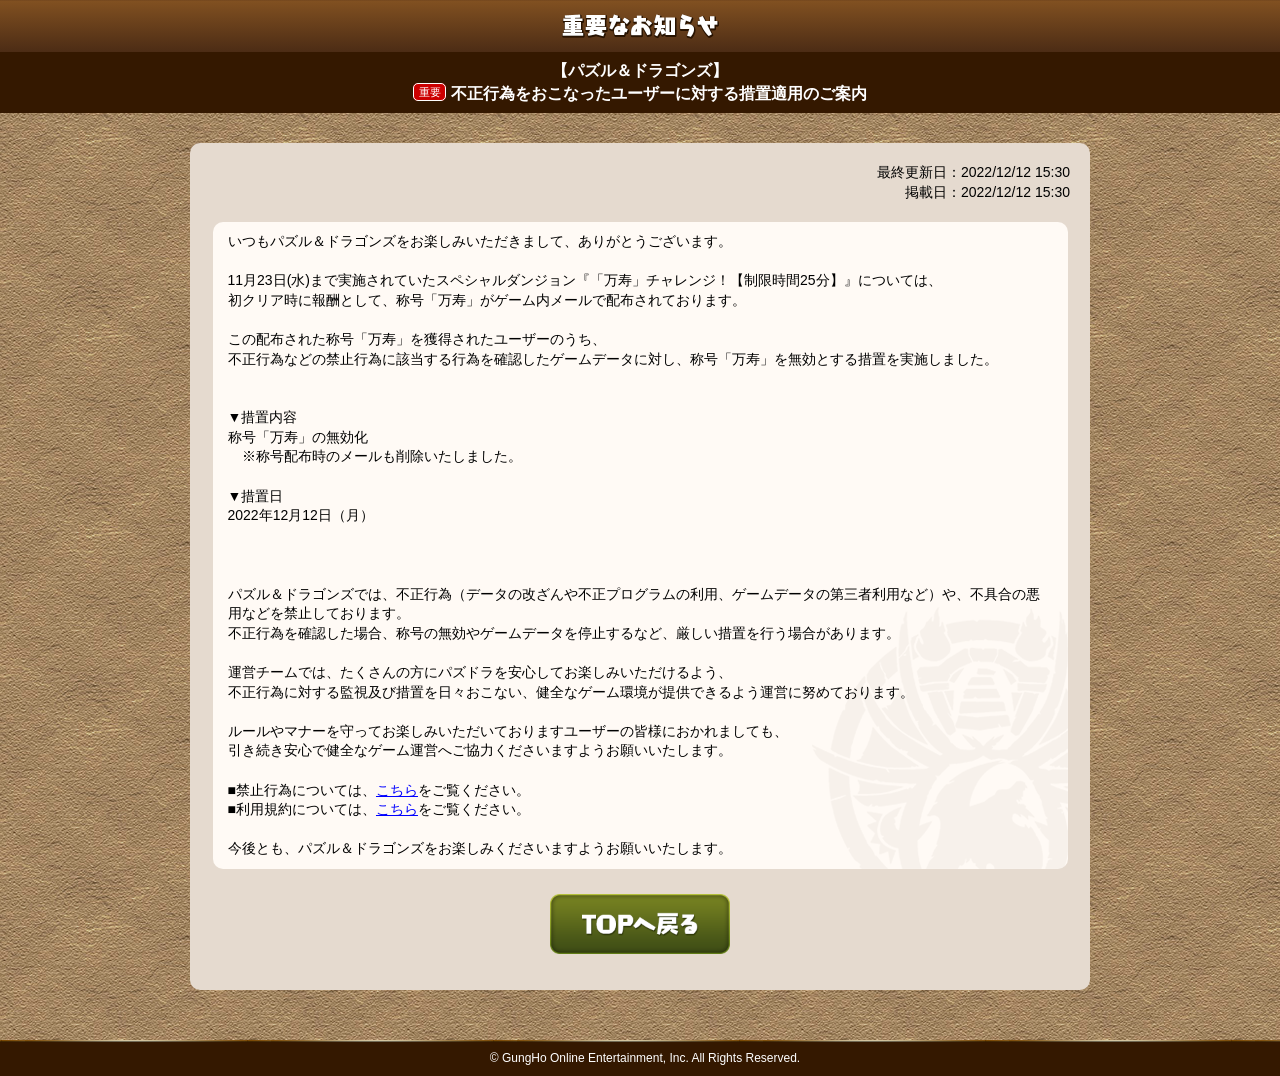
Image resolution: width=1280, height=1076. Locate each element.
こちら (397, 790)
